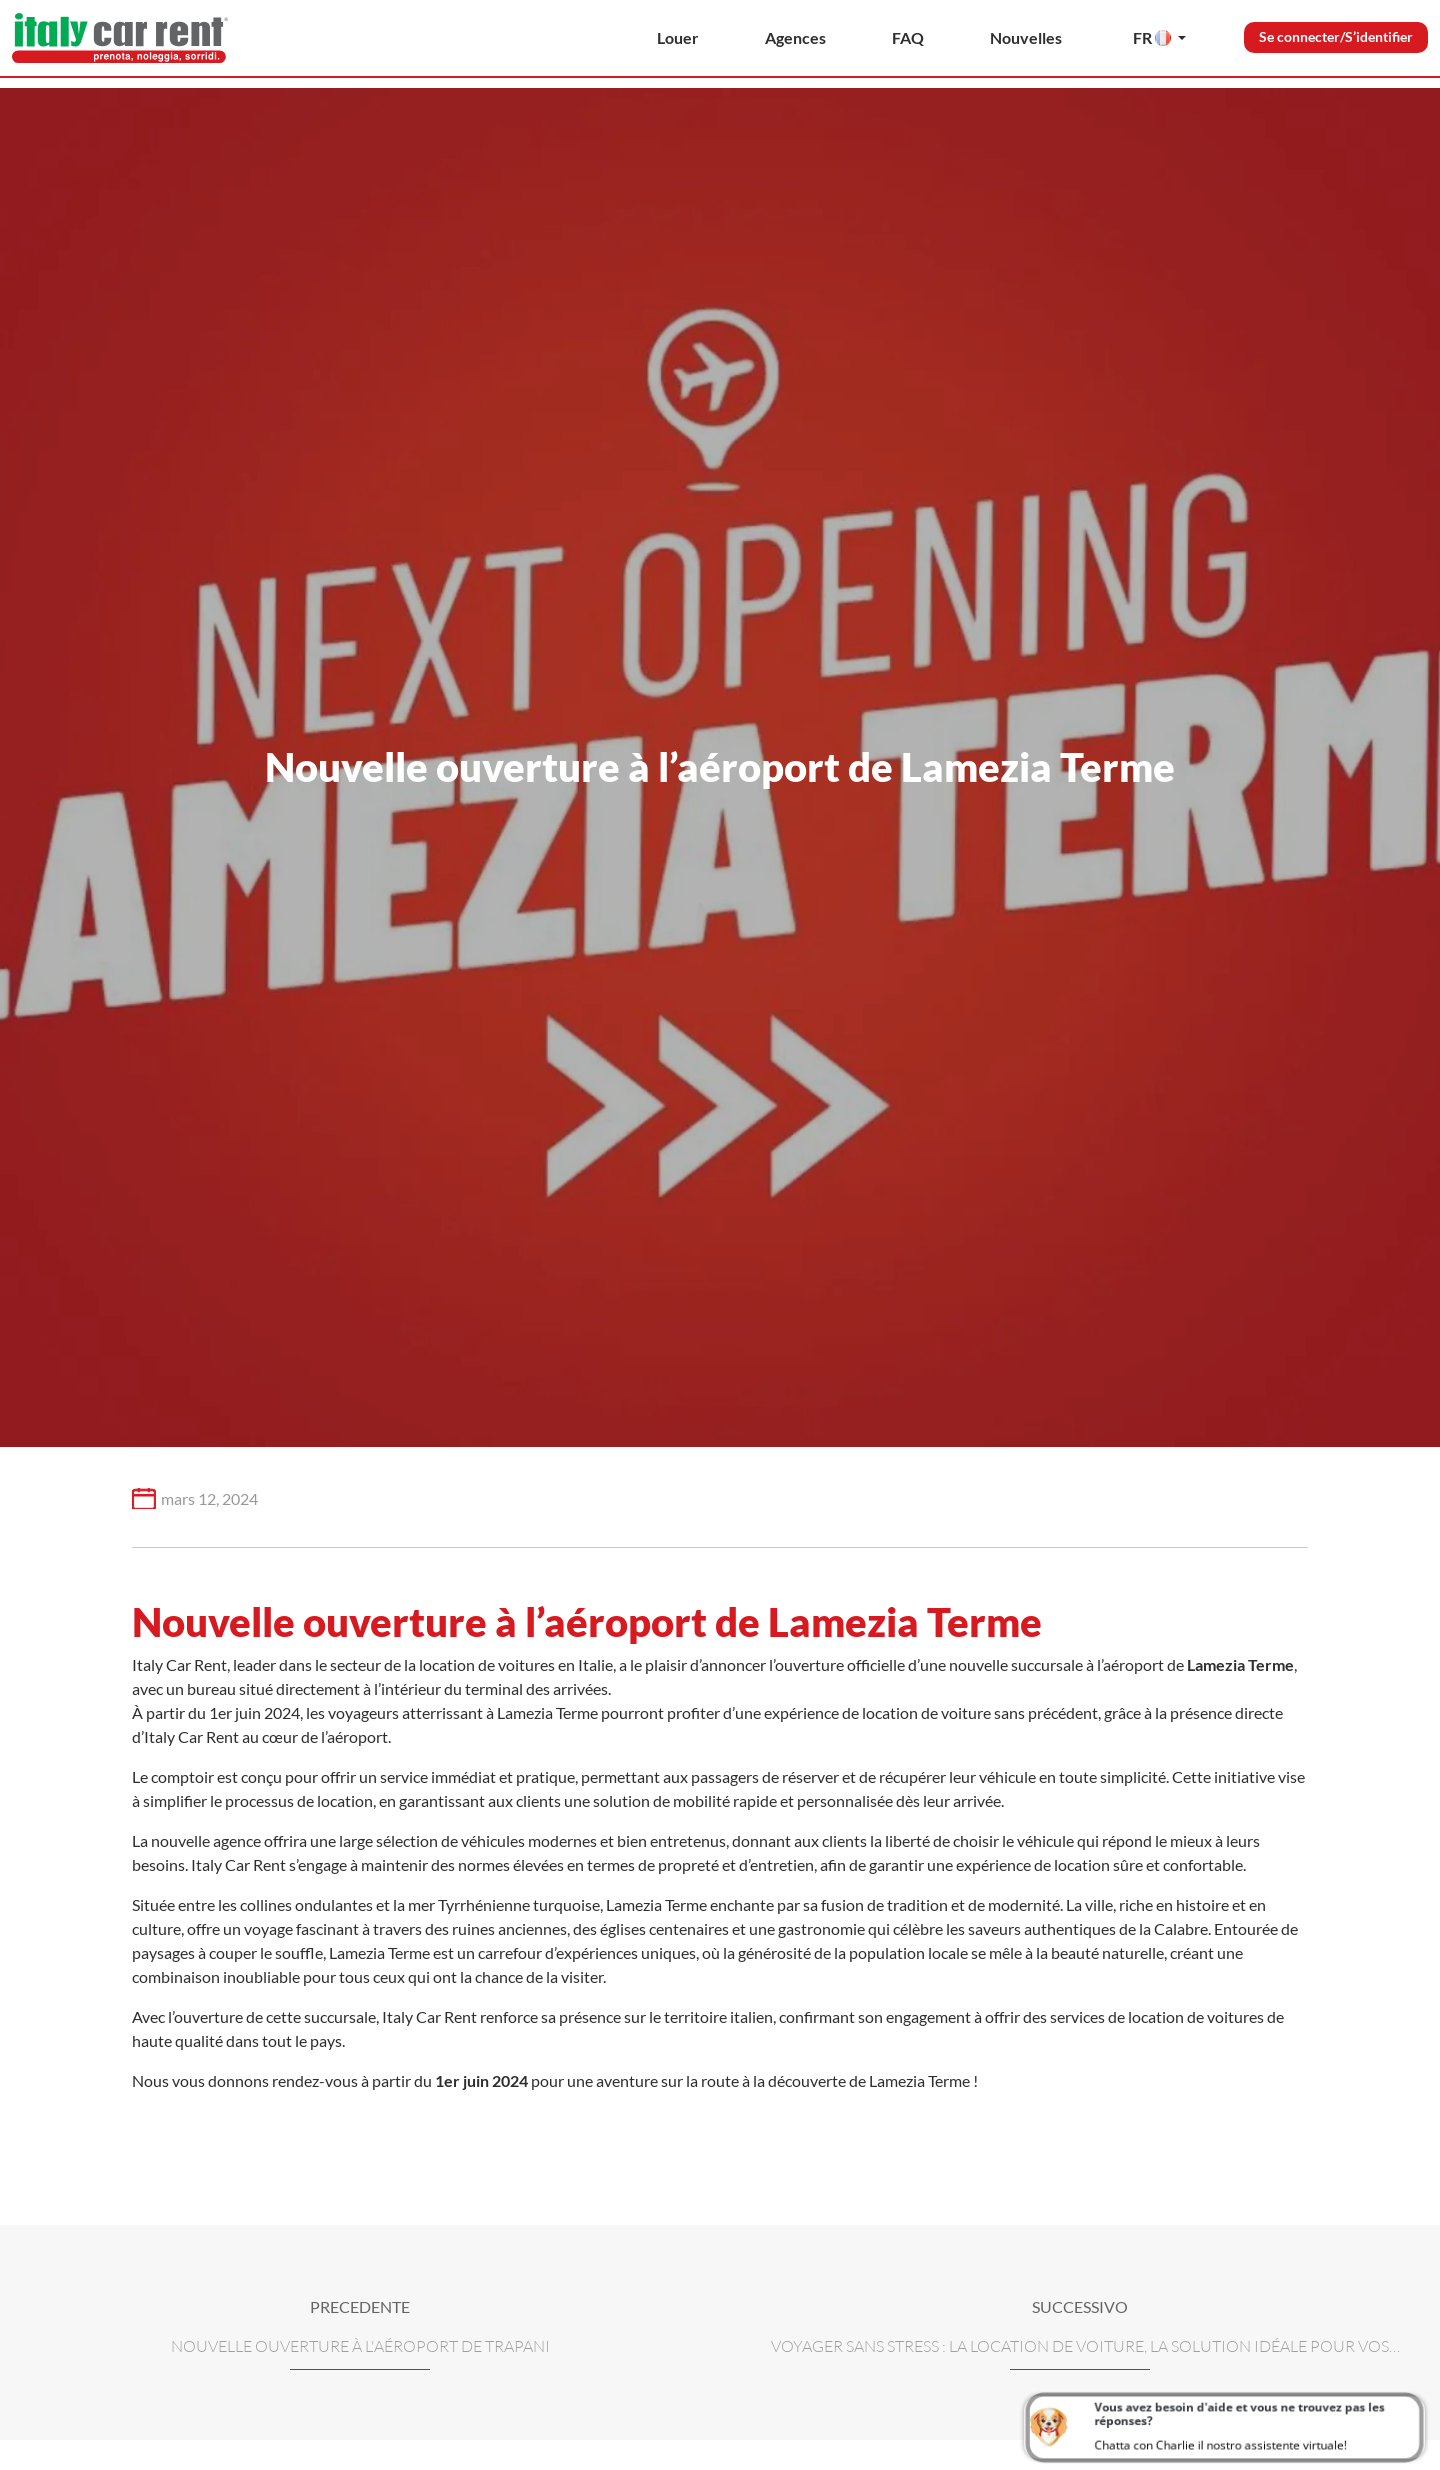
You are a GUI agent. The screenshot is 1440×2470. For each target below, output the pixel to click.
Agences (795, 37)
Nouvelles (1026, 37)
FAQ (908, 37)
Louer (678, 37)
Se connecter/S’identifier (1336, 36)
